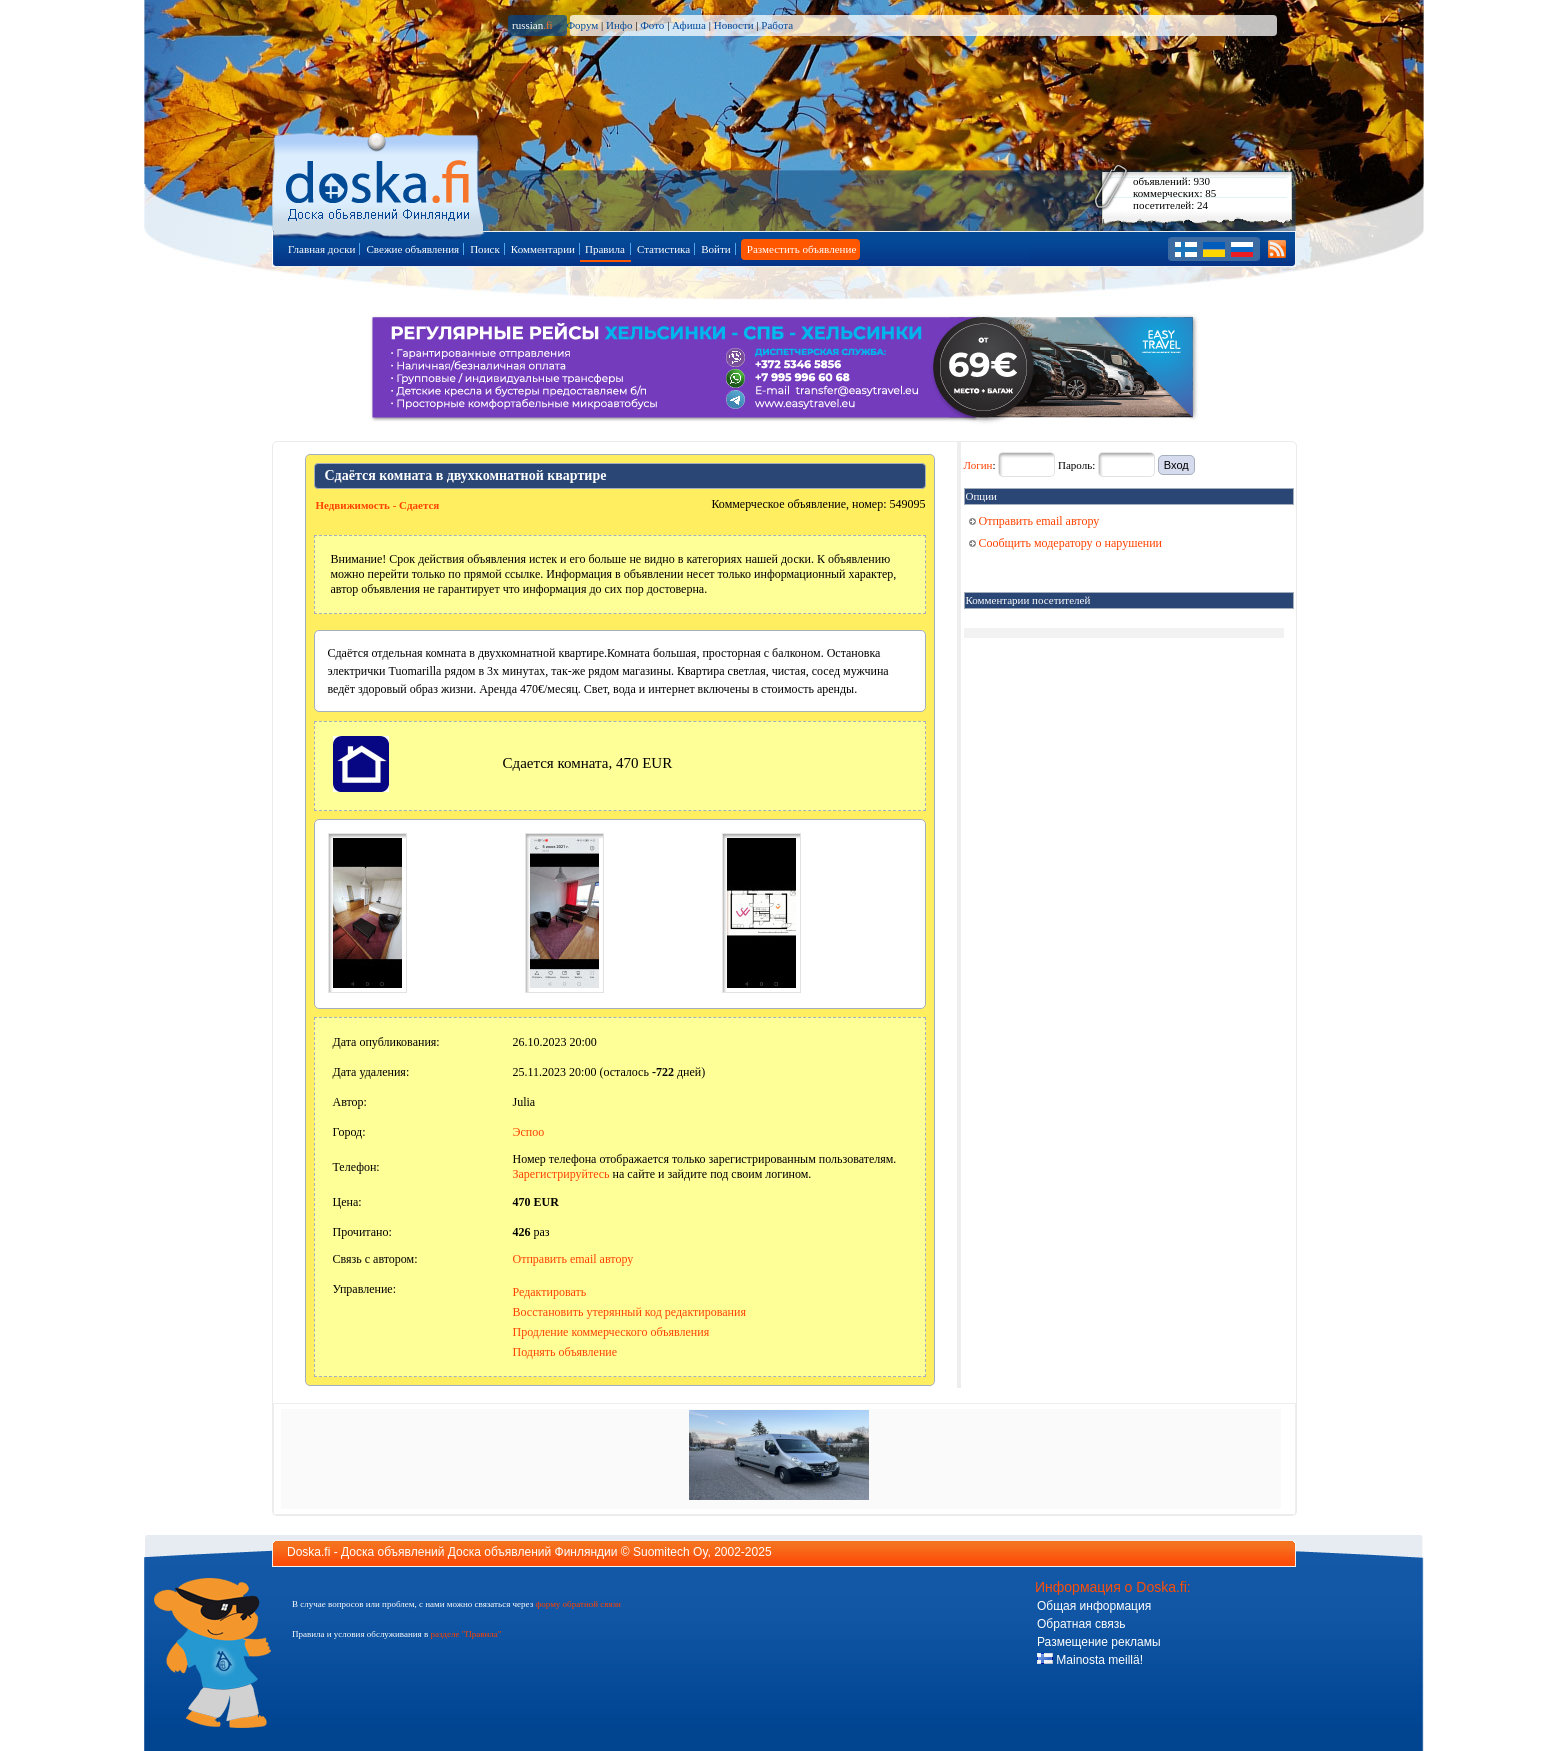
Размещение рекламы (1099, 1642)
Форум (582, 25)
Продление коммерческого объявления (611, 1332)
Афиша (689, 25)
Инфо (619, 25)
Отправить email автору (573, 1259)
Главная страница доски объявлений (379, 181)
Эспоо (529, 1132)
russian (532, 25)
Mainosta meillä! (1090, 1660)
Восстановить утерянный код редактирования (629, 1312)
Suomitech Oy (670, 1552)
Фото (652, 25)
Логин (978, 465)
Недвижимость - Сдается (378, 505)
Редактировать (550, 1292)
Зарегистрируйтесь (561, 1174)
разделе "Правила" (465, 1634)
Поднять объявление (565, 1352)
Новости (734, 25)
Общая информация (1094, 1606)
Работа (777, 25)
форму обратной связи (577, 1604)
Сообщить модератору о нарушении (1066, 543)
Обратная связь (1081, 1624)
